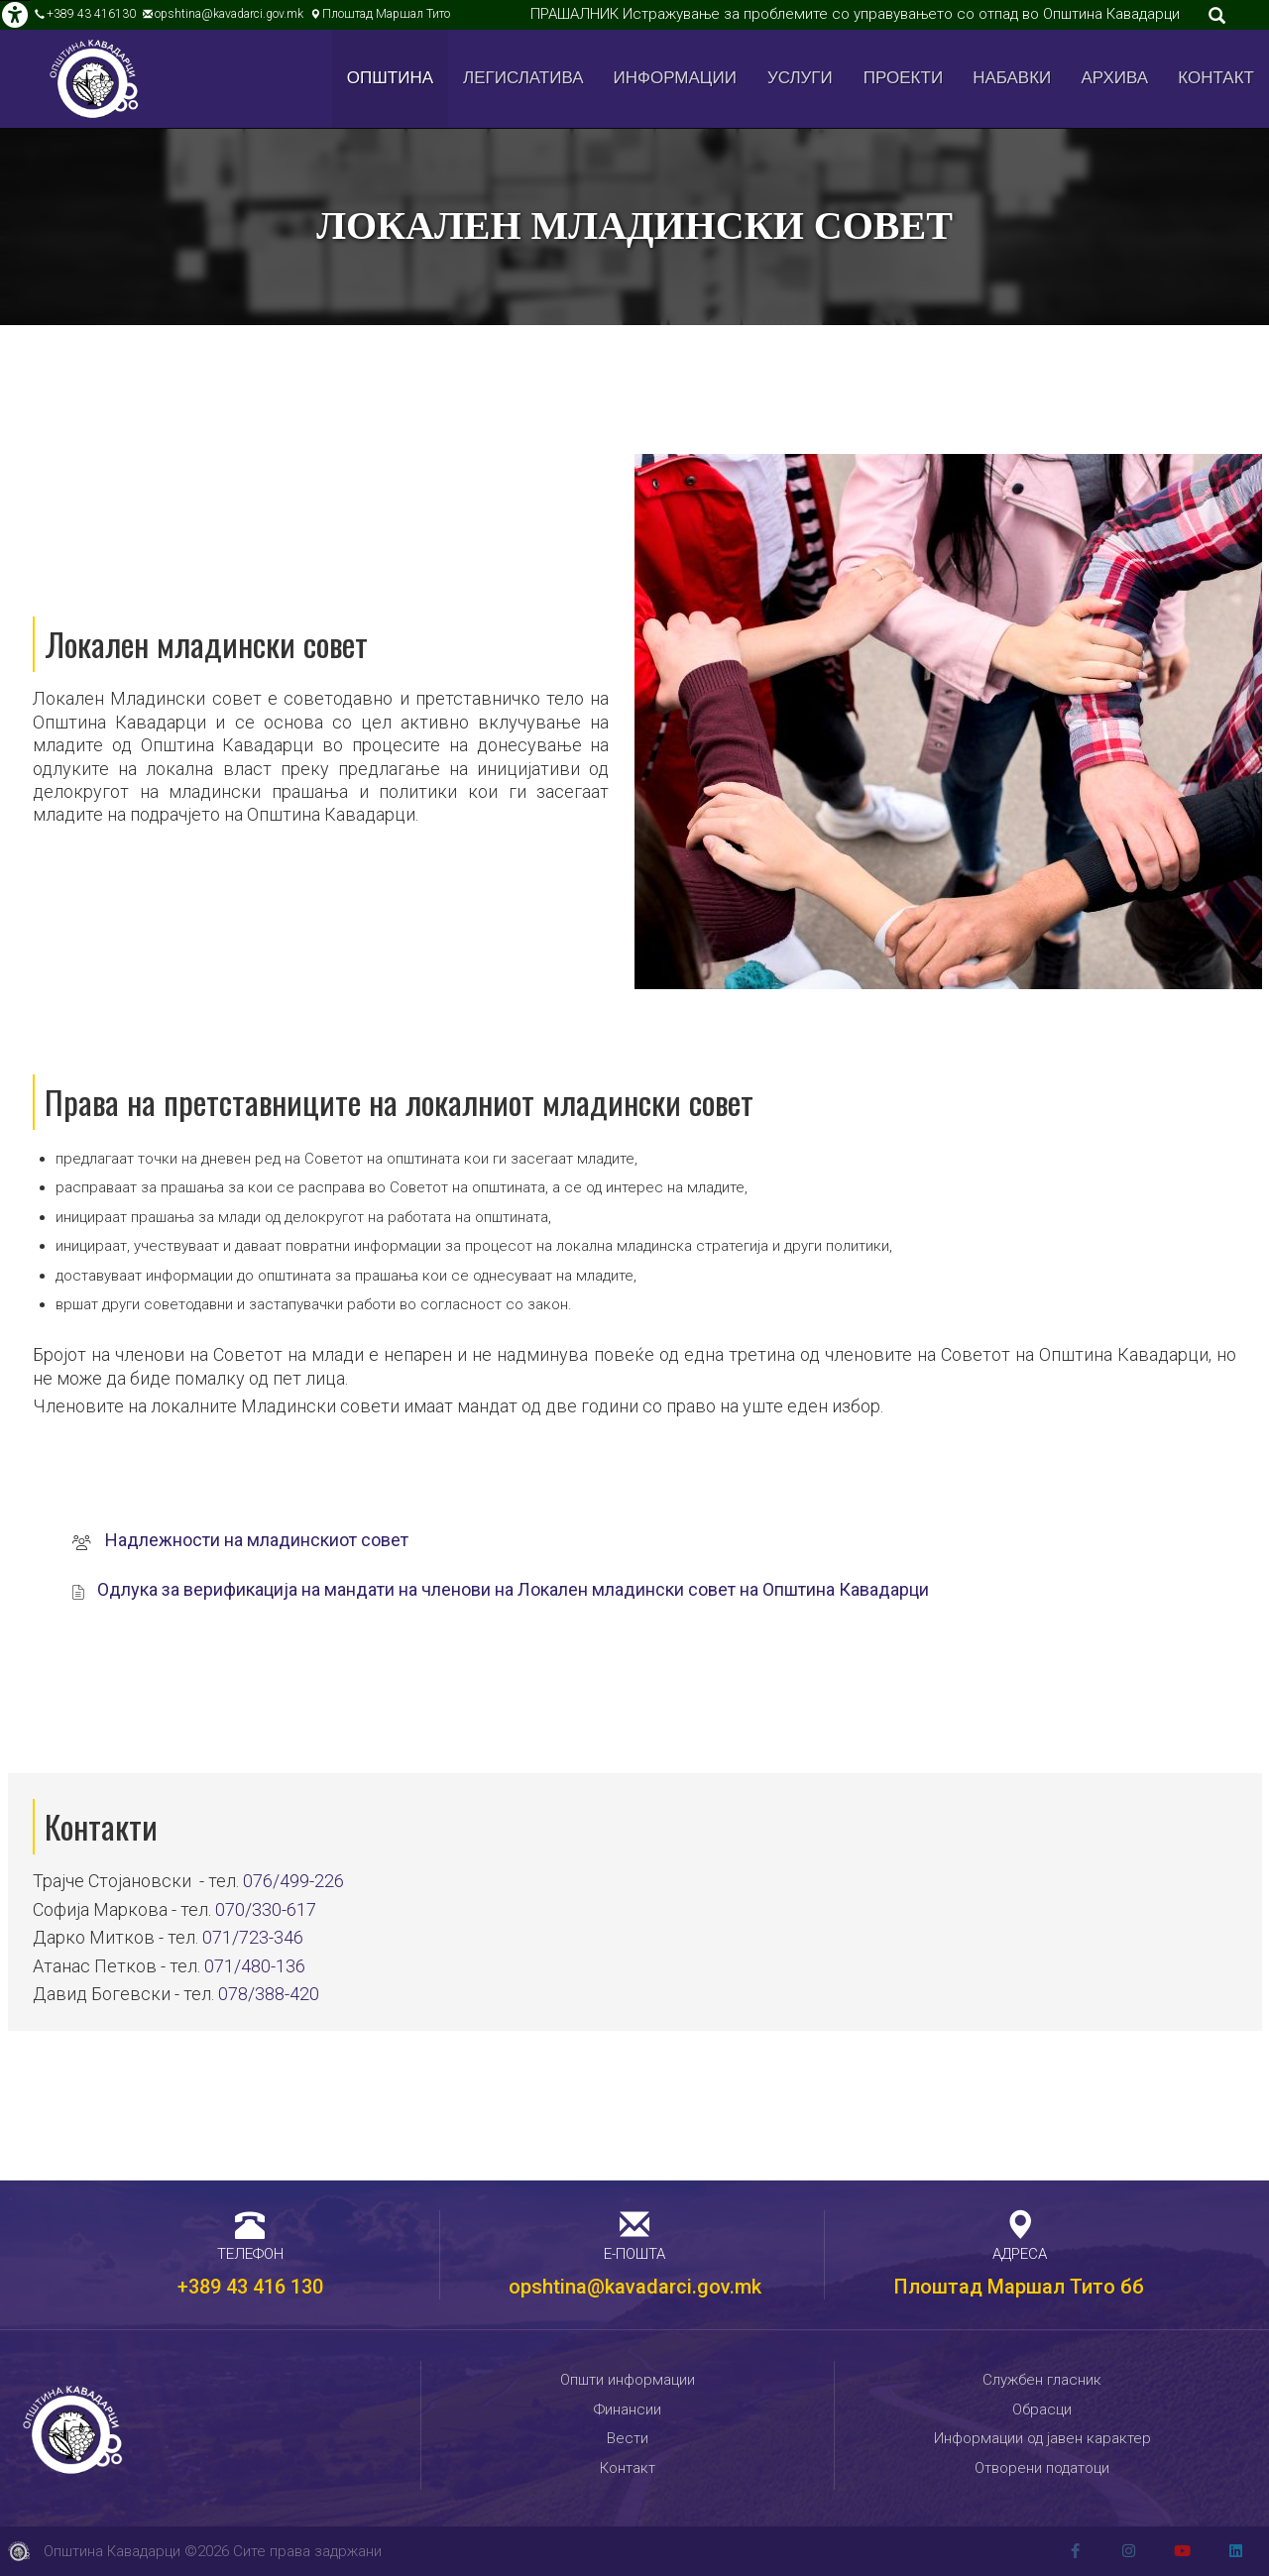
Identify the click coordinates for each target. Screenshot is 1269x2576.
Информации (675, 77)
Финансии (627, 2409)
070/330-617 (265, 1909)
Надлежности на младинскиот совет (256, 1539)
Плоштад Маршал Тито (386, 14)
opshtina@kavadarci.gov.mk (229, 14)
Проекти (903, 77)
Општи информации (627, 2380)
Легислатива (523, 77)
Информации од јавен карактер (1042, 2438)
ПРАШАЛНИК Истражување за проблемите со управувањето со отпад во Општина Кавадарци (855, 14)
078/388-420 (268, 1993)
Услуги (800, 77)
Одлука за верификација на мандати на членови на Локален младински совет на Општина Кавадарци (513, 1589)
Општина (390, 77)
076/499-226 (293, 1880)
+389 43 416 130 (250, 2286)
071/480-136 (254, 1966)
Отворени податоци (1042, 2468)
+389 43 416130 (91, 14)
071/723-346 (252, 1937)
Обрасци (1042, 2409)
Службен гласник (1041, 2380)
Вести (627, 2438)
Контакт (1216, 77)
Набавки (1012, 77)
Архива (1115, 77)
